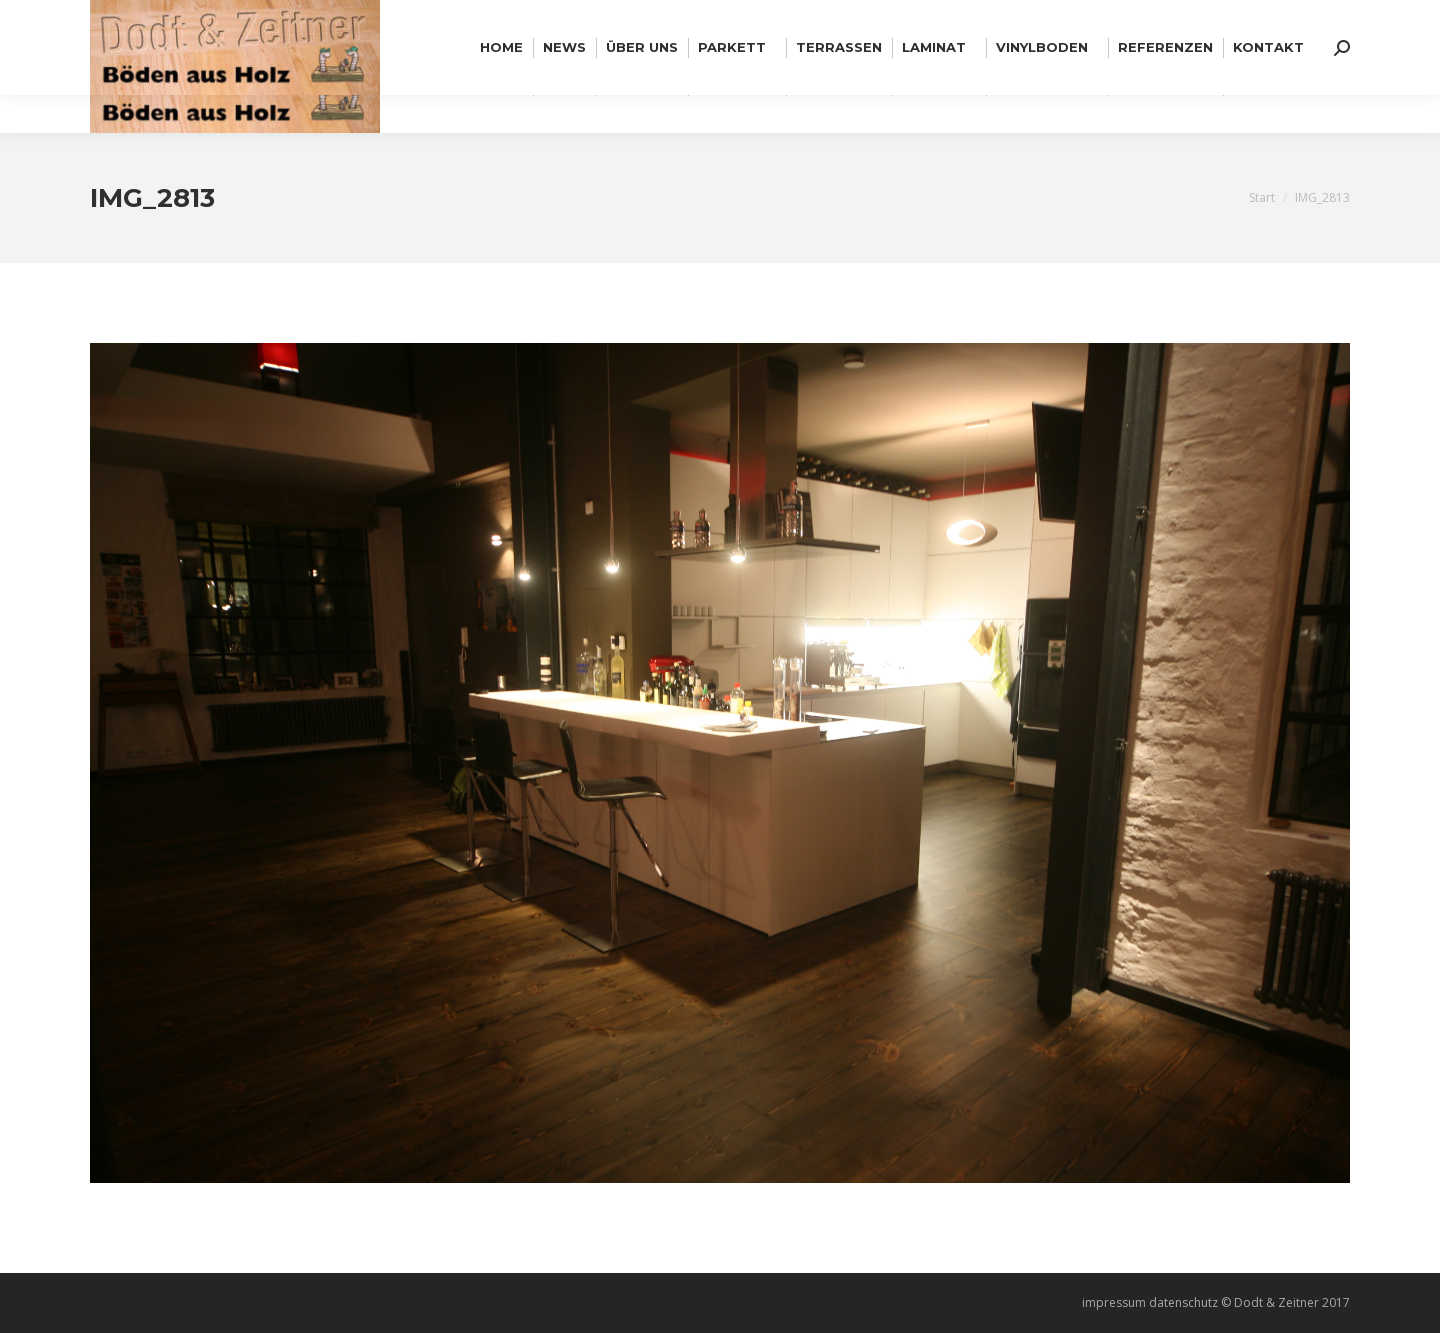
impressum (1114, 1302)
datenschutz (1183, 1302)
